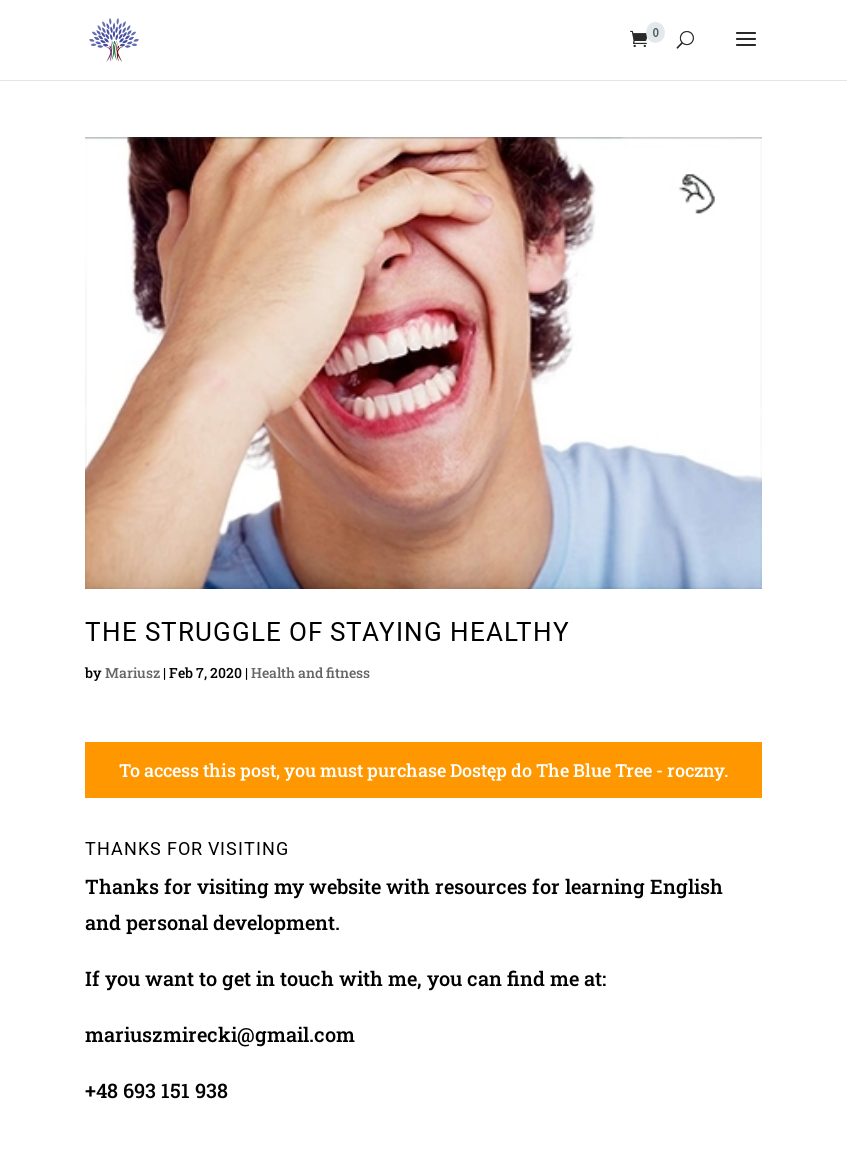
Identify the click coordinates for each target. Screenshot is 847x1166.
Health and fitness (310, 672)
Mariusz (132, 672)
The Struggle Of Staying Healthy (327, 632)
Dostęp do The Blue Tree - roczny (587, 770)
